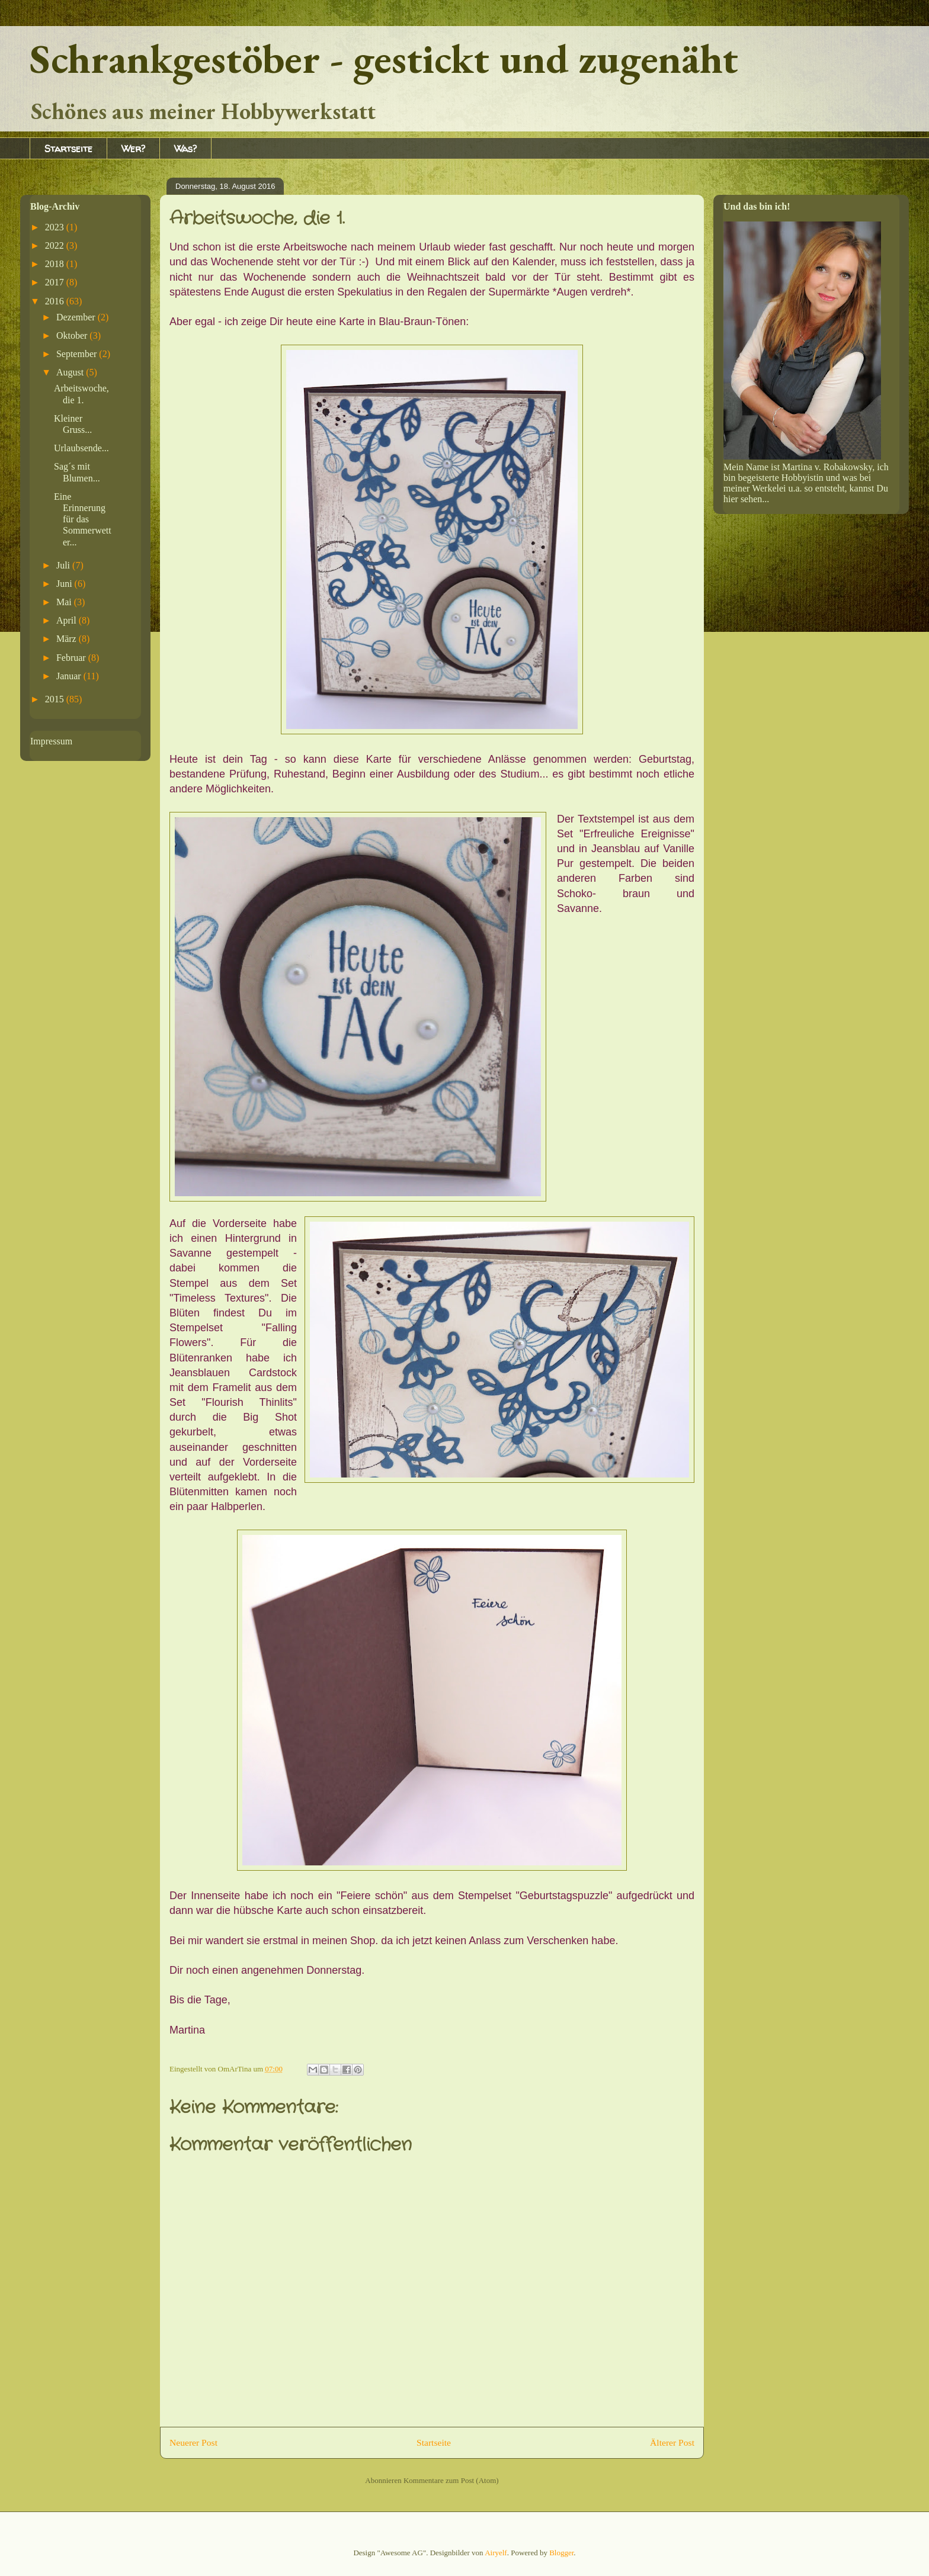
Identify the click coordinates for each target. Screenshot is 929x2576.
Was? (185, 148)
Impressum (51, 741)
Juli (64, 565)
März (67, 639)
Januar (70, 676)
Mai (65, 602)
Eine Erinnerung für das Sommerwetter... (82, 519)
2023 (55, 227)
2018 (55, 264)
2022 (55, 245)
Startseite (68, 148)
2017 (55, 282)
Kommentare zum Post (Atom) (451, 2480)
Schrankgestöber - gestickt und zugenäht (384, 58)
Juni (65, 584)
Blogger (561, 2552)
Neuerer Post (193, 2442)
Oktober (72, 335)
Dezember (77, 317)
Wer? (133, 148)
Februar (72, 658)
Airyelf (496, 2552)
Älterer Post (672, 2442)
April (67, 620)
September (77, 354)
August (71, 372)
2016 (55, 301)
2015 (55, 699)
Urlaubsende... (81, 448)
